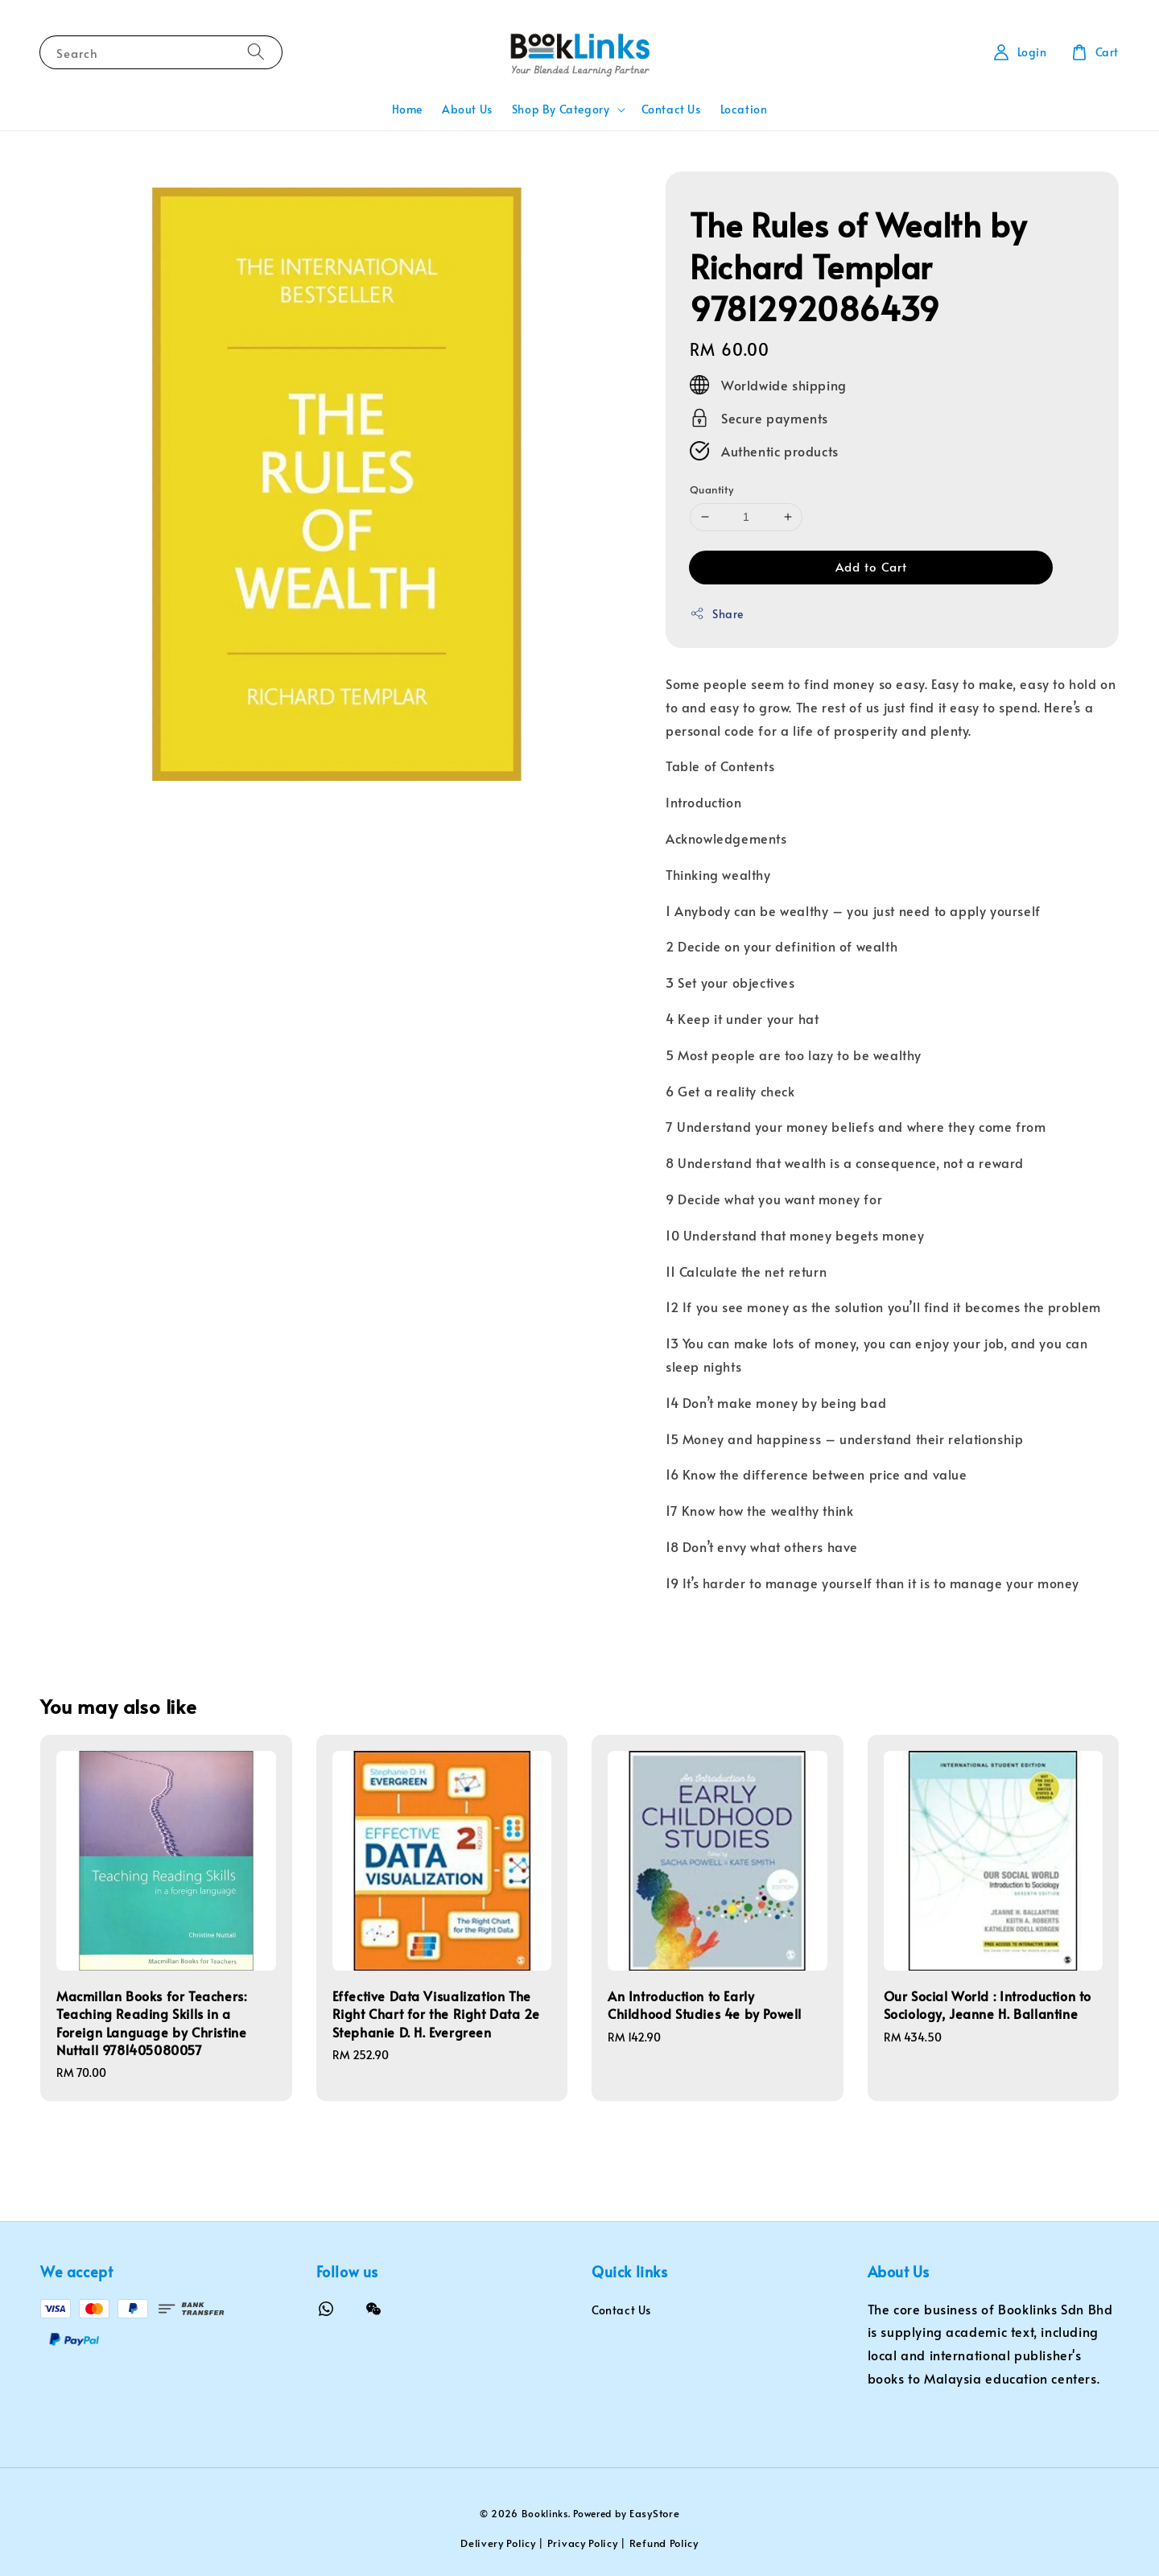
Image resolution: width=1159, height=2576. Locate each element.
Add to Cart (871, 566)
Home (407, 109)
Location (744, 109)
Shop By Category (561, 109)
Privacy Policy (582, 2543)
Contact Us (671, 109)
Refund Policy (664, 2543)
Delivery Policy (498, 2543)
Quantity (711, 489)
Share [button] (717, 613)
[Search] (256, 52)
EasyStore (654, 2513)
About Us (467, 109)
